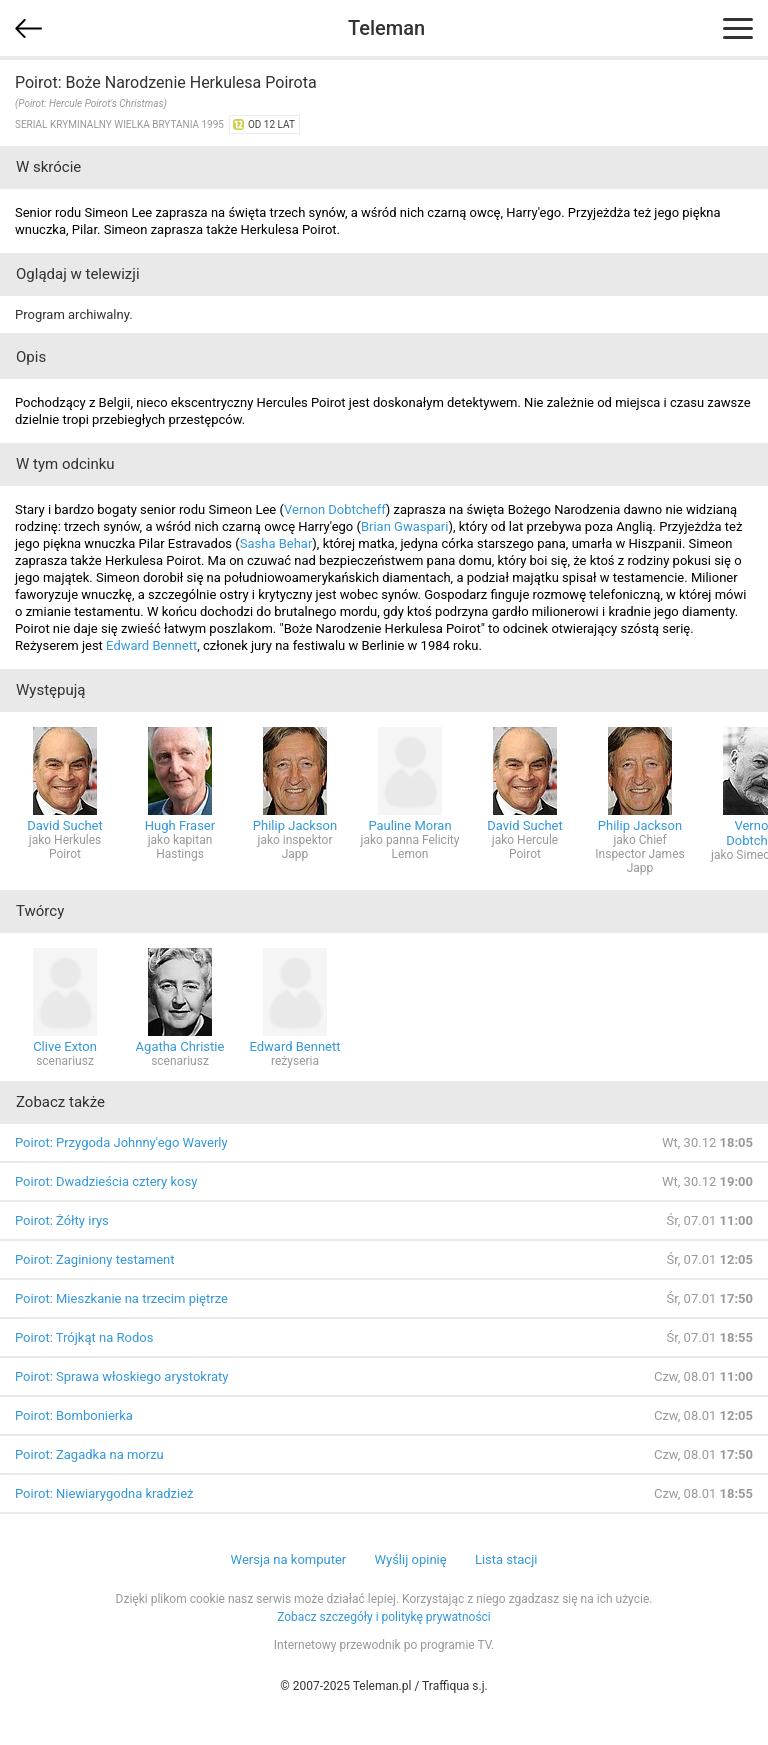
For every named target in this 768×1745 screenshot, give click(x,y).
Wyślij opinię (410, 1559)
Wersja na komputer (289, 1559)
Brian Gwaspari (404, 526)
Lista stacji (506, 1559)
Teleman (386, 28)
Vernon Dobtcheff (335, 509)
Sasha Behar (276, 543)
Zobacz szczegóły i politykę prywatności (384, 1617)
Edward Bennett (151, 645)
